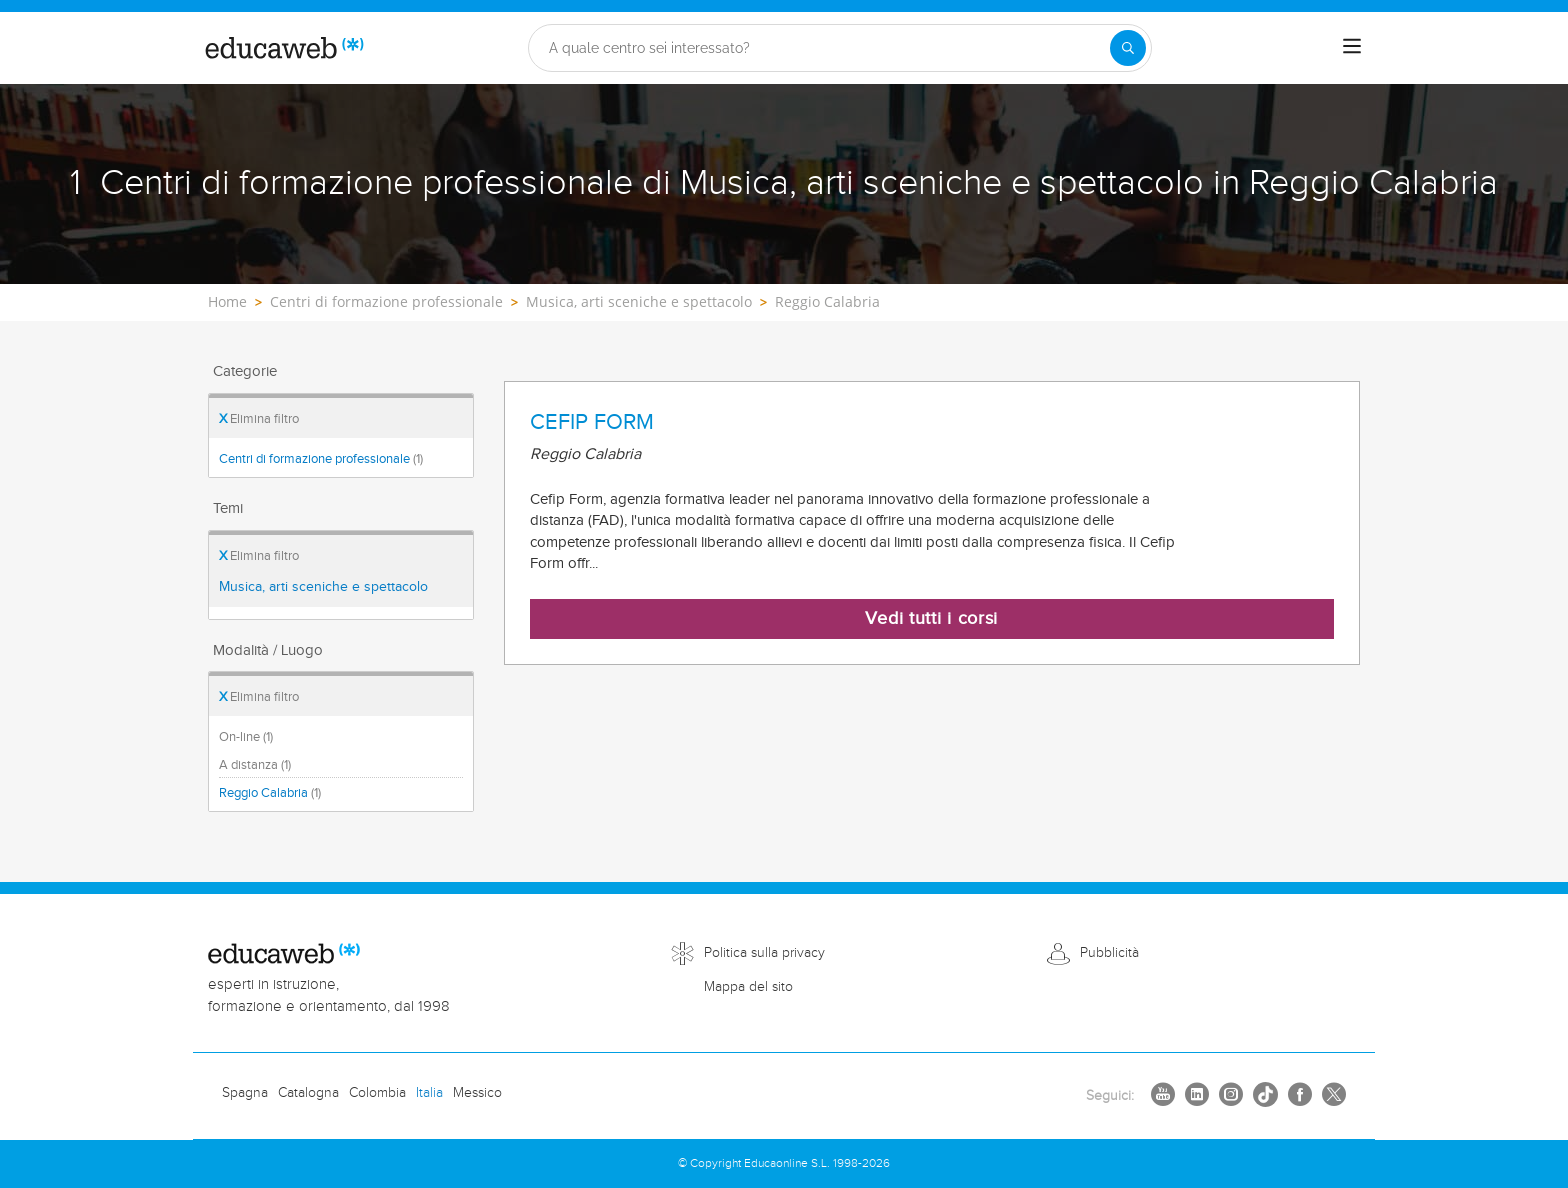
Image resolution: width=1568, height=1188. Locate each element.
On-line (246, 737)
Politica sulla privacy (764, 953)
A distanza (255, 765)
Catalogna (308, 1093)
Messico (477, 1093)
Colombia (377, 1093)
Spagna (245, 1093)
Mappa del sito (748, 987)
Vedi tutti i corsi (931, 618)
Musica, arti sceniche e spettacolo (323, 587)
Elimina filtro (259, 419)
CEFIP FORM (592, 422)
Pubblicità (1109, 953)
